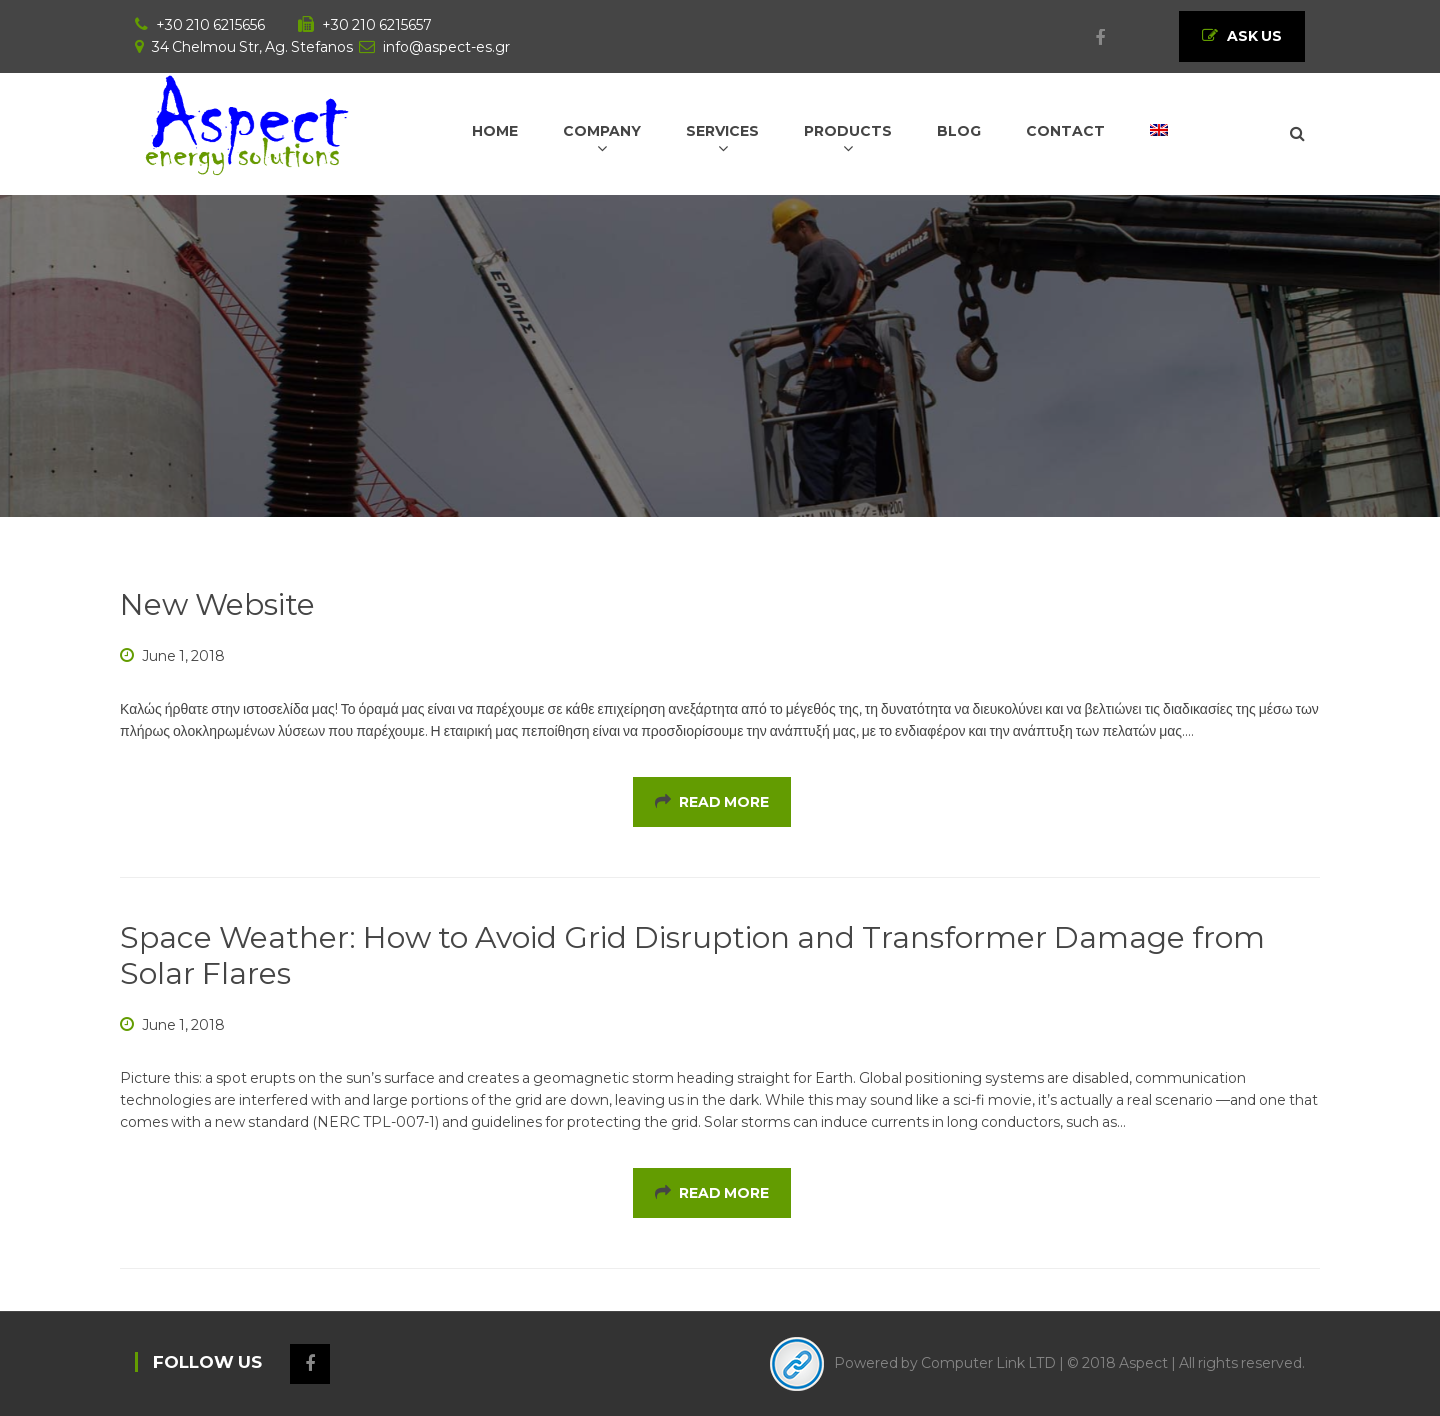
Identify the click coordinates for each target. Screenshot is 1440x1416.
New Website (217, 604)
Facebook (1090, 38)
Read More (712, 802)
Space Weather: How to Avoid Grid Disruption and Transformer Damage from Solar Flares (692, 955)
